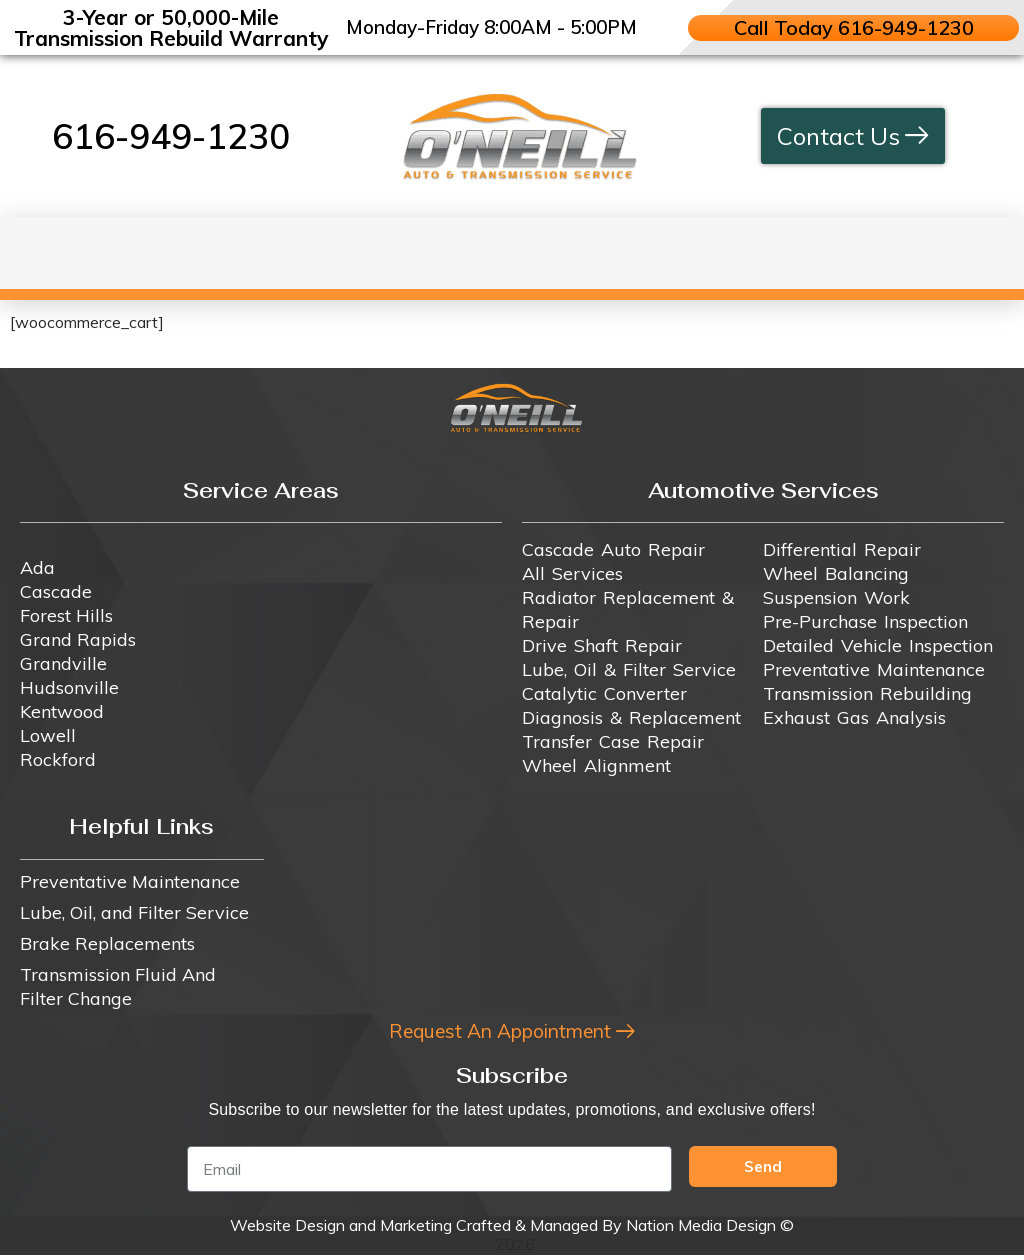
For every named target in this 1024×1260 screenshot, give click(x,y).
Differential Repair (842, 549)
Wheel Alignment (596, 765)
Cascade (56, 591)
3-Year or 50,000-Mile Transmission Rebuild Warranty (171, 27)
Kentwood (62, 711)
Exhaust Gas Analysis (854, 717)
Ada (37, 567)
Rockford (58, 759)
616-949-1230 (171, 136)
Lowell (48, 735)
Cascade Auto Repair (613, 549)
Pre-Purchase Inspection (865, 621)
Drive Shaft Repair (602, 645)
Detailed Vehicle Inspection (878, 645)
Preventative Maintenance (874, 669)
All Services (572, 573)
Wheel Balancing (836, 573)
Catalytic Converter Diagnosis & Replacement (631, 705)
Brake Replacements (107, 943)
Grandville (63, 663)
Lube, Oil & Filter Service (629, 669)
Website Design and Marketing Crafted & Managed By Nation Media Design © (512, 1230)
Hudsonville (69, 687)
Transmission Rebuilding (867, 693)
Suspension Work (836, 597)
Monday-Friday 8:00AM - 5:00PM (491, 27)
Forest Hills (66, 615)
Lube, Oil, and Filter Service (134, 912)
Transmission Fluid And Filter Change (118, 986)
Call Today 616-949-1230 (853, 27)
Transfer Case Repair (613, 741)
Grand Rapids (78, 639)
